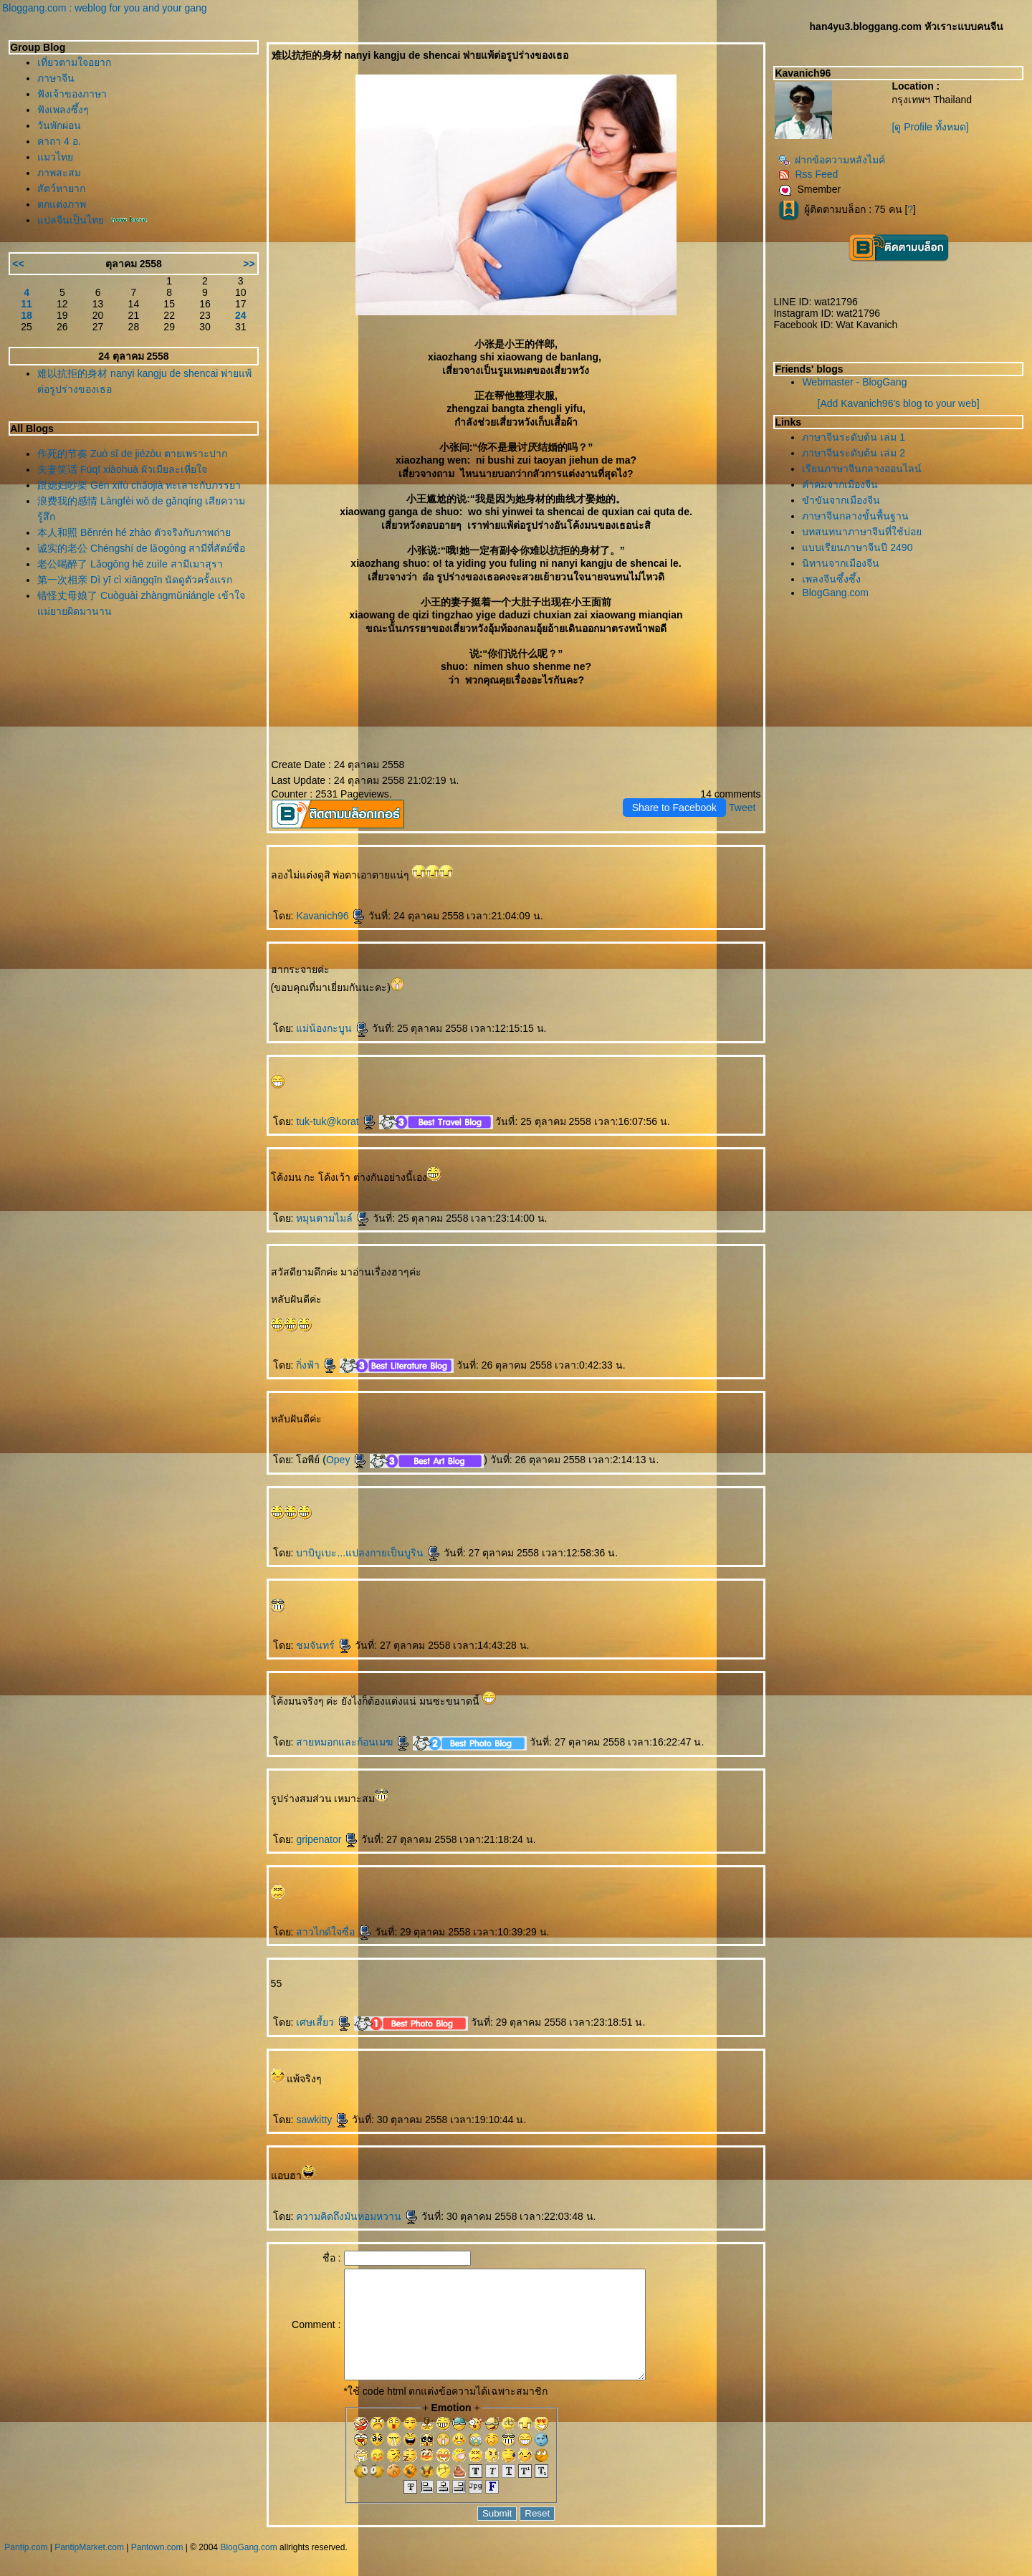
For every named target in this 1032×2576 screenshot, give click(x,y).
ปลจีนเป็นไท (70, 220)
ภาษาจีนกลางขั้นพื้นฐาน (855, 516)
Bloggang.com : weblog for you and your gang (104, 8)
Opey (346, 1459)
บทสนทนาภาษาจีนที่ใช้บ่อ (862, 531)
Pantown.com (157, 2569)
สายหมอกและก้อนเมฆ (353, 1742)
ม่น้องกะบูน (332, 1028)
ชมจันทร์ (324, 1645)
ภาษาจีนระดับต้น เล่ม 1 (853, 437)
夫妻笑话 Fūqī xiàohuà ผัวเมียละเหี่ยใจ (122, 469)
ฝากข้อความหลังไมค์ (831, 160)
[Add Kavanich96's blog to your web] (899, 403)
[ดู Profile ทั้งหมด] (930, 127)
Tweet (742, 807)
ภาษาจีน (56, 78)
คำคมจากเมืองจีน (840, 484)
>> (248, 263)
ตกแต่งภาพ (61, 204)
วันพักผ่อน (59, 125)
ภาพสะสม (59, 172)
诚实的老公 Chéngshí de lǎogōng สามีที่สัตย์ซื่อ (141, 548)
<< (18, 263)
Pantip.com (25, 2569)
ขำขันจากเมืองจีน (841, 500)
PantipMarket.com (89, 2569)
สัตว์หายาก (61, 188)
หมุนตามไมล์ (333, 1218)
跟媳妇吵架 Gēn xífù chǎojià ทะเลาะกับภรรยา (139, 485)
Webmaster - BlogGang (854, 382)
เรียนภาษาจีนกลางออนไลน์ (862, 468)
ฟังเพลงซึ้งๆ (63, 109)
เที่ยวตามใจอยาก (74, 62)
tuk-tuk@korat (336, 1121)
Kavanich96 (331, 915)
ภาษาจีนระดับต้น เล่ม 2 (853, 453)
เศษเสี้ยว (323, 2022)
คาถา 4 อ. (58, 141)
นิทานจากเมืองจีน (840, 563)
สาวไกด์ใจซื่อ (334, 1932)
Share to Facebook (674, 807)
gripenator (327, 1839)
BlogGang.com (835, 592)
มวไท (55, 157)
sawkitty (322, 2119)
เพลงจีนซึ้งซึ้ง (831, 579)
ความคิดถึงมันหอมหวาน (357, 2216)
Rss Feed (808, 174)
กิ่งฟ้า (316, 1365)
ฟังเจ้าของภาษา (72, 94)
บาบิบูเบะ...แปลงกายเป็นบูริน (368, 1552)
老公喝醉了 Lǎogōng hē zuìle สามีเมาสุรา (129, 564)
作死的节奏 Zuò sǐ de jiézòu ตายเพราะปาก (132, 453)
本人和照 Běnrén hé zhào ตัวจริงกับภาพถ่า (134, 532)
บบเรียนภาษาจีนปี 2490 (857, 547)
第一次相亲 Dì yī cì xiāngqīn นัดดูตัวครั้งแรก (134, 579)
